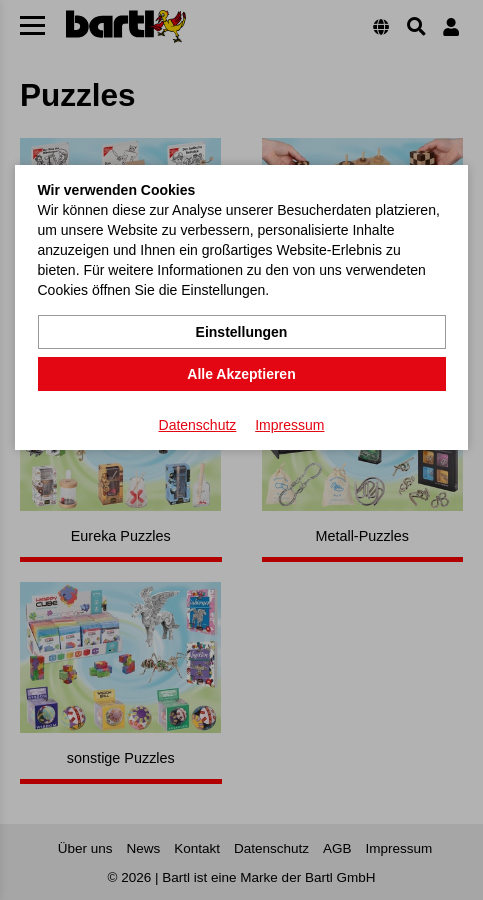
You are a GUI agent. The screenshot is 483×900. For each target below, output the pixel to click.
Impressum (289, 425)
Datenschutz (198, 425)
